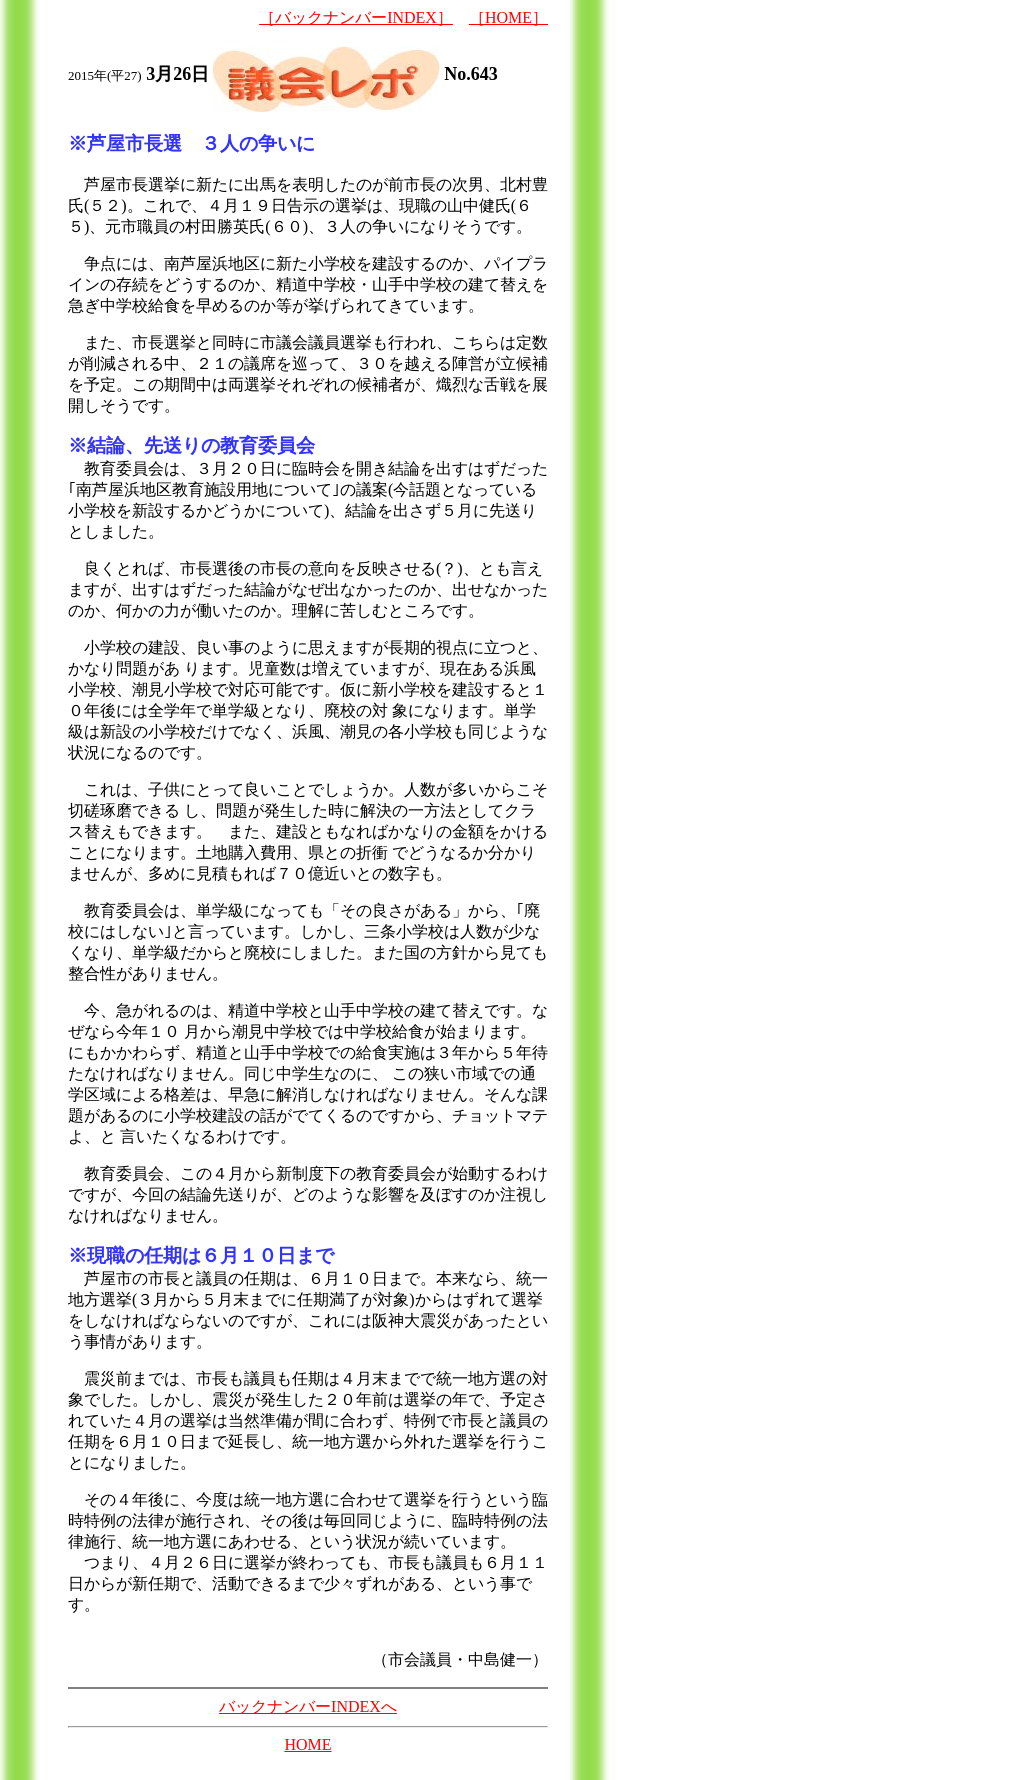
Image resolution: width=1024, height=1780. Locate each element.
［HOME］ (508, 17)
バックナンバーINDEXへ (308, 1706)
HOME (307, 1744)
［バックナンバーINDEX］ (356, 17)
